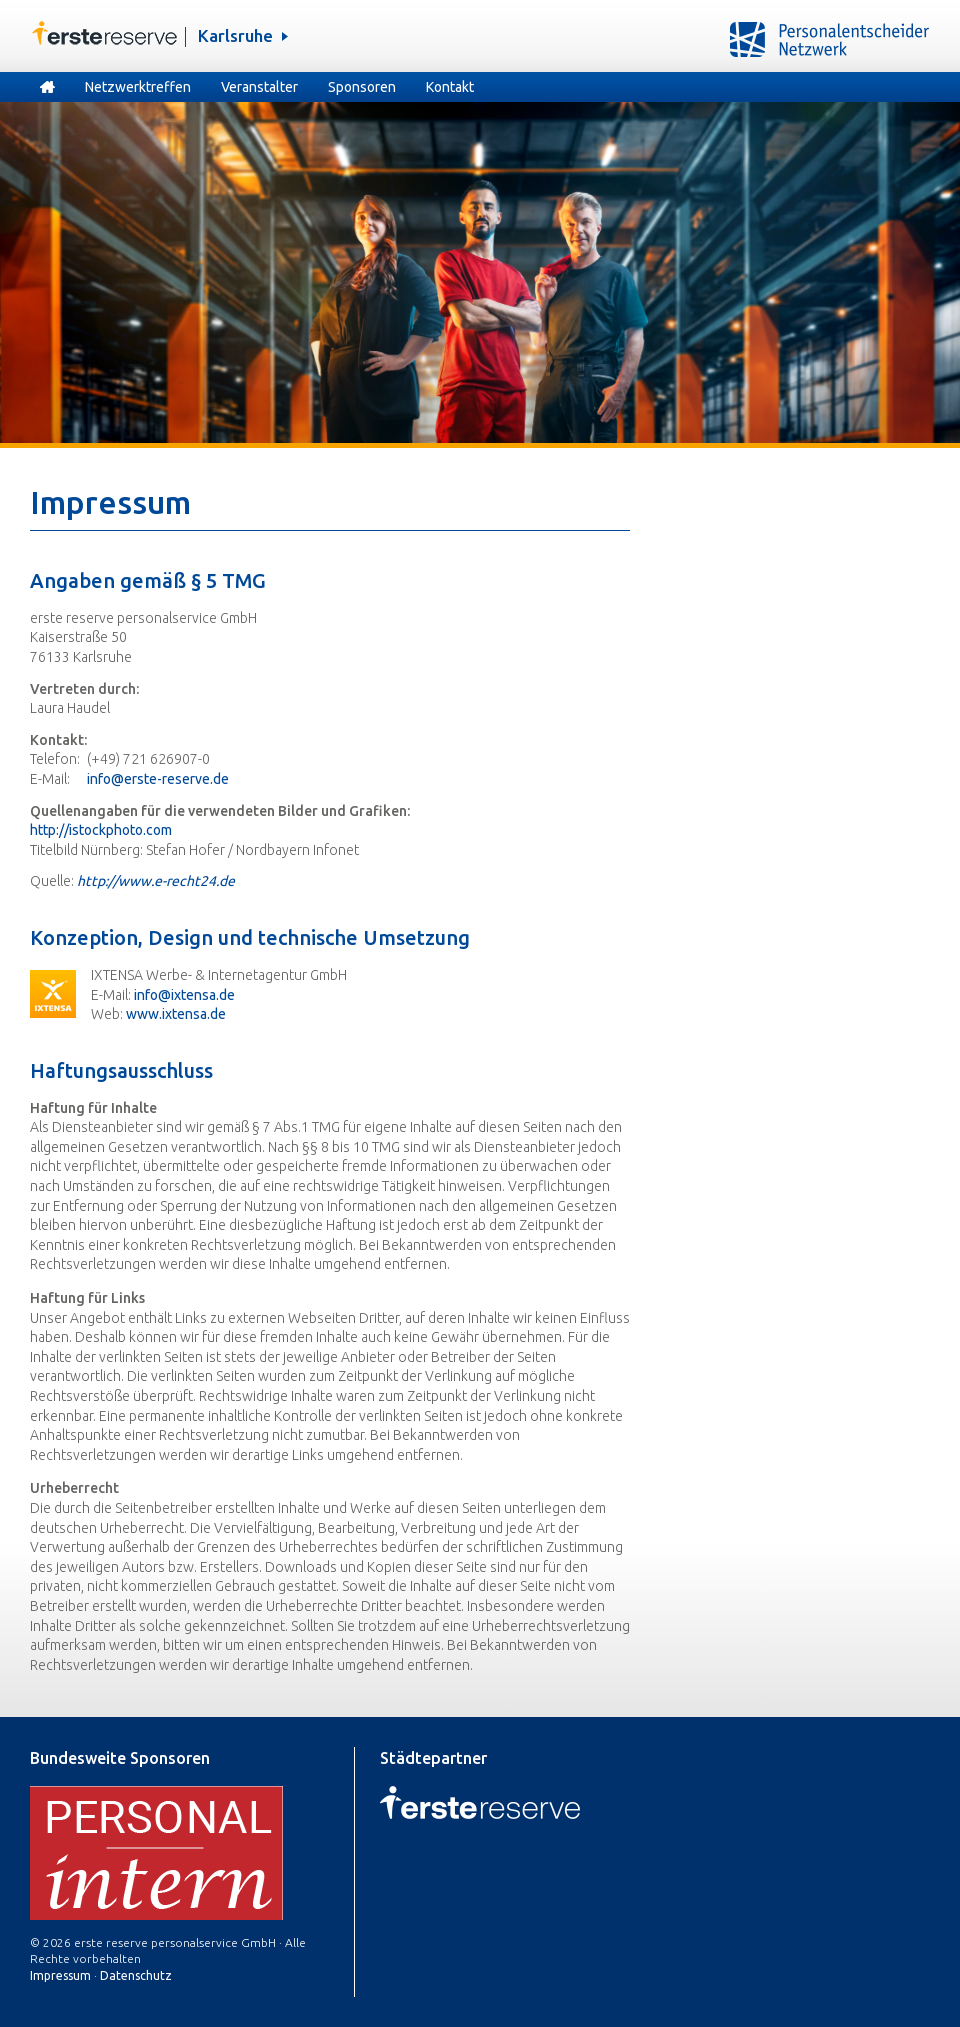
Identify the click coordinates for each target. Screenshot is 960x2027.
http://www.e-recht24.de (156, 881)
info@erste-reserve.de (158, 779)
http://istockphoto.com (101, 830)
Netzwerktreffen (138, 87)
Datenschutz (136, 1975)
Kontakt (450, 87)
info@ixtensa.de (184, 995)
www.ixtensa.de (176, 1014)
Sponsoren (362, 87)
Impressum (60, 1975)
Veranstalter (259, 87)
